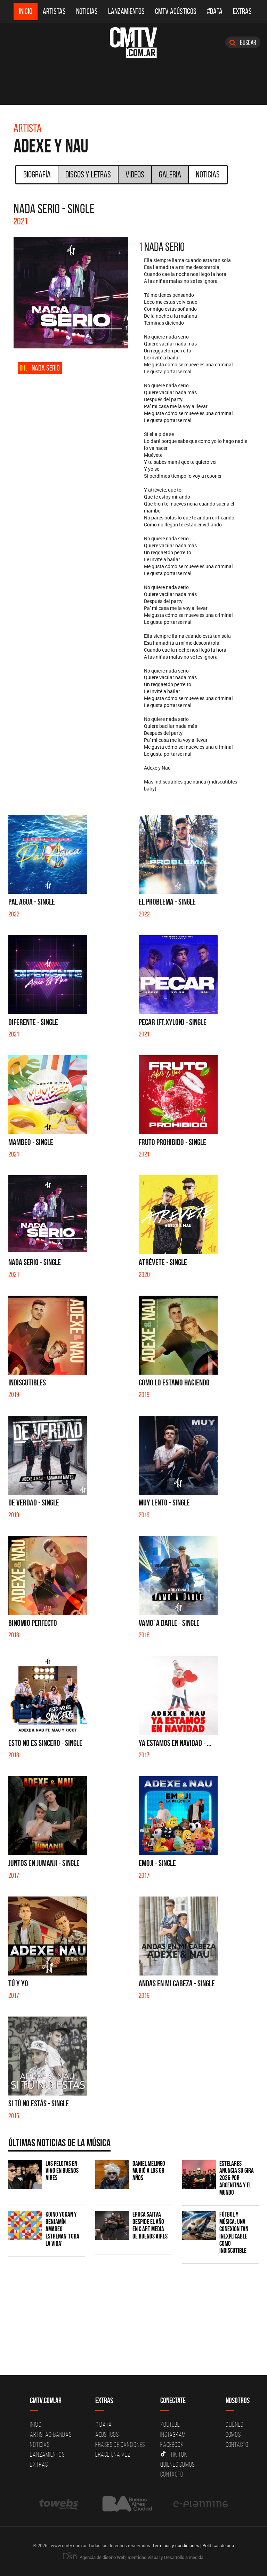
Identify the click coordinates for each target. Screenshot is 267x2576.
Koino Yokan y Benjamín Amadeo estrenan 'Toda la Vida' (62, 2229)
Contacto (171, 2474)
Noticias (87, 11)
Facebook (172, 2444)
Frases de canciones (120, 2444)
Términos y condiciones (175, 2545)
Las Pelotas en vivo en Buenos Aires (62, 2171)
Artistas (54, 11)
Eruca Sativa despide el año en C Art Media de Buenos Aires (150, 2225)
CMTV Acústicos (175, 11)
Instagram (173, 2434)
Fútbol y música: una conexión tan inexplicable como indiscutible (233, 2232)
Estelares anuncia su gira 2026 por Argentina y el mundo (236, 2178)
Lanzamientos (126, 11)
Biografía (37, 174)
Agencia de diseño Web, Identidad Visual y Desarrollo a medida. (133, 2557)
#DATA (214, 11)
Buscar (242, 42)
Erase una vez (113, 2454)
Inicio (25, 11)
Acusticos (107, 2434)
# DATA (103, 2424)
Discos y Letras (88, 174)
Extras (242, 11)
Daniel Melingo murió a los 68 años (148, 2171)
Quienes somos (177, 2464)
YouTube (170, 2424)
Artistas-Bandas (50, 2434)
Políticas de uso (218, 2545)
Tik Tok (173, 2454)
